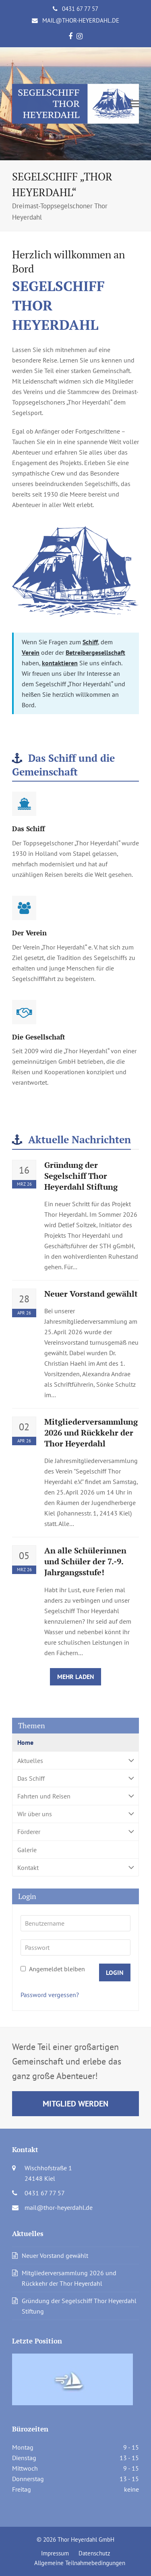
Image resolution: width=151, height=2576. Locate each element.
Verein (30, 652)
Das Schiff (75, 1778)
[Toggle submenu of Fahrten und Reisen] (75, 1796)
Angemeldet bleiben (53, 1969)
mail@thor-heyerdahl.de (80, 20)
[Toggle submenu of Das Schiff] (75, 1778)
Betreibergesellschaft (95, 652)
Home (25, 1742)
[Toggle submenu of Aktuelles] (75, 1760)
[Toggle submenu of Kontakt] (75, 1867)
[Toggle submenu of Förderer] (75, 1831)
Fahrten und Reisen (75, 1796)
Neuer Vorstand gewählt (91, 1294)
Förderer (75, 1831)
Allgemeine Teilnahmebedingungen (79, 2563)
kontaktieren (60, 663)
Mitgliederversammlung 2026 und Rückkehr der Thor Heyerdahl (91, 1433)
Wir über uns (75, 1814)
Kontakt (75, 1867)
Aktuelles (75, 1760)
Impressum (55, 2553)
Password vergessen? (50, 1995)
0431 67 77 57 (80, 9)
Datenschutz (94, 2553)
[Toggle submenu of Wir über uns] (75, 1814)
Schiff (90, 642)
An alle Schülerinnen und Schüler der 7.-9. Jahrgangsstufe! (85, 1561)
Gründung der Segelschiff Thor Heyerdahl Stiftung (81, 1176)
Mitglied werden (75, 2103)
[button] (134, 104)
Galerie (27, 1850)
